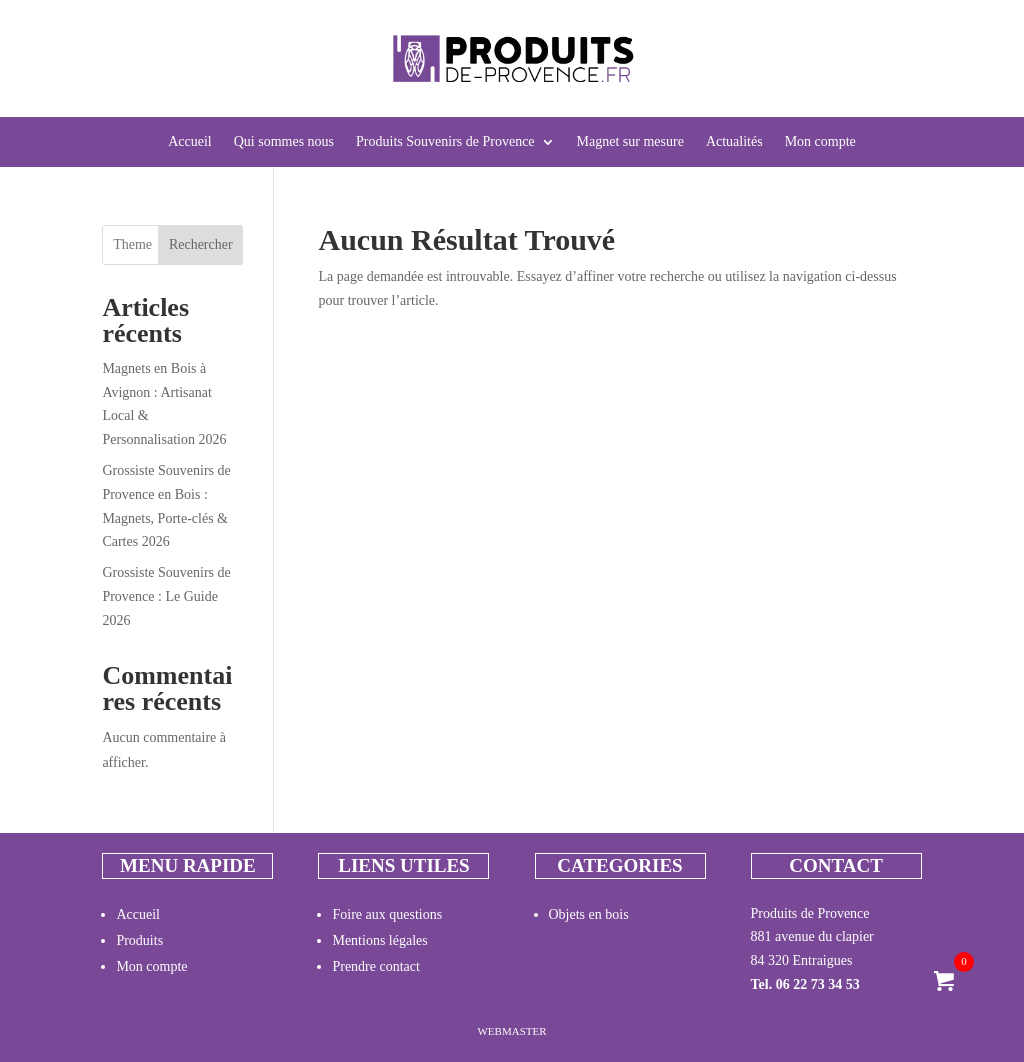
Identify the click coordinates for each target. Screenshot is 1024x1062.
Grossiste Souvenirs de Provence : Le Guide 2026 (166, 596)
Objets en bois (589, 914)
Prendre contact (375, 966)
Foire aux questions (387, 914)
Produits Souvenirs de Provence (445, 142)
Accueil (190, 142)
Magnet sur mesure (630, 142)
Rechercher (201, 244)
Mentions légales (379, 940)
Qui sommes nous (284, 142)
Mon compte (820, 142)
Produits (139, 940)
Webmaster (511, 1031)
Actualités (734, 142)
